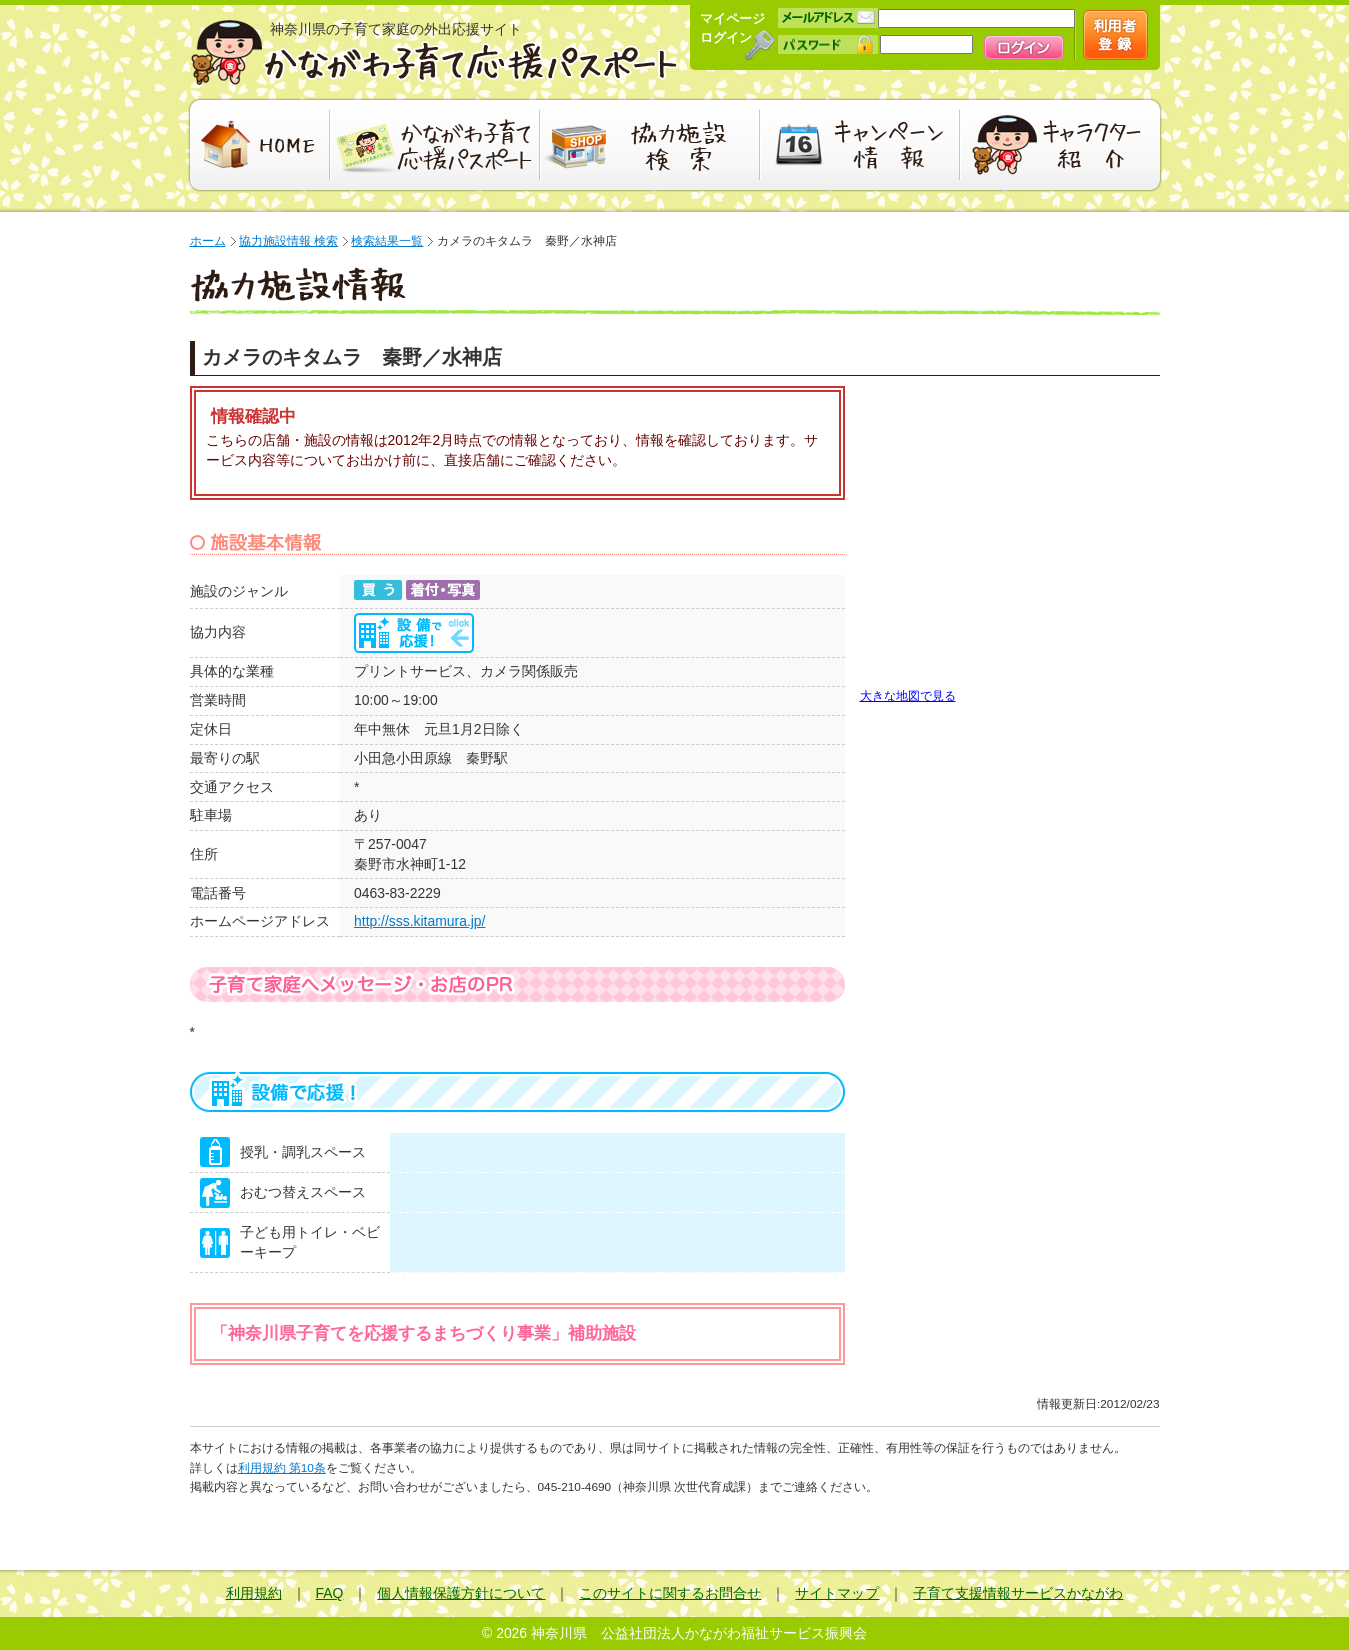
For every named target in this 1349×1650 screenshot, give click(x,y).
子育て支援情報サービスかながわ (1018, 1593)
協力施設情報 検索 (288, 241)
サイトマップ (837, 1593)
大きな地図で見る (908, 695)
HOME (257, 145)
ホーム (208, 241)
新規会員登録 (1115, 35)
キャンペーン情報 (860, 145)
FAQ (330, 1593)
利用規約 (254, 1593)
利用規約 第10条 (282, 1468)
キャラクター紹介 (1062, 145)
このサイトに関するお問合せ (670, 1593)
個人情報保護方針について (461, 1593)
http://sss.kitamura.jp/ (419, 921)
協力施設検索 (650, 145)
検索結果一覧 (387, 241)
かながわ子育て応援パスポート (435, 52)
